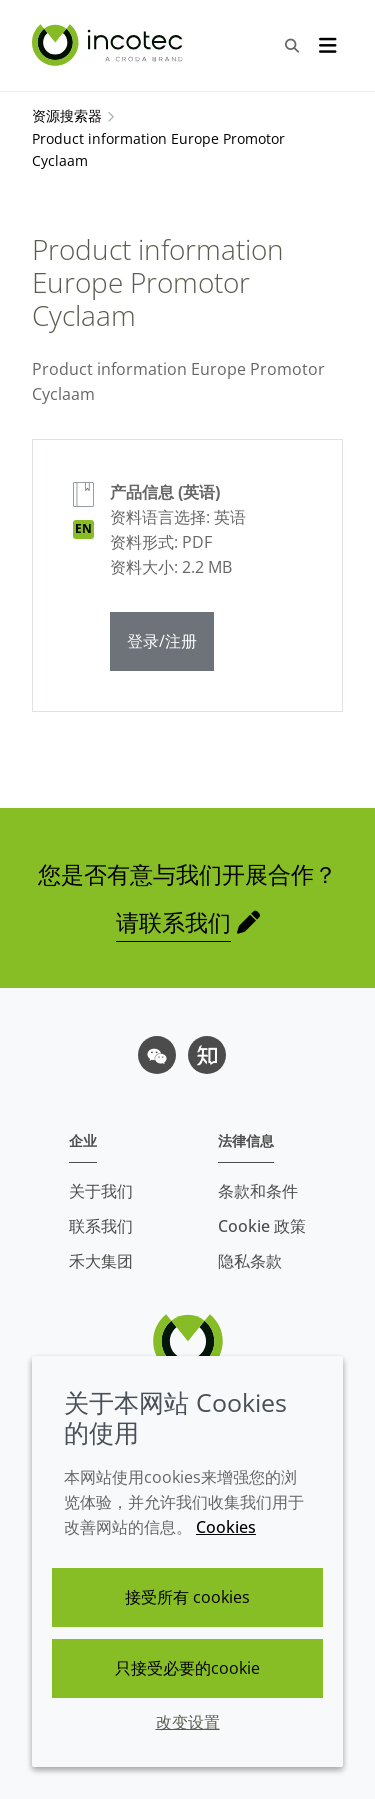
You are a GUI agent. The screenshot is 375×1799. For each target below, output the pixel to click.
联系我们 (101, 1226)
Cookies (226, 1527)
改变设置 (188, 1722)
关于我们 (101, 1191)
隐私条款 (250, 1261)
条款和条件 (258, 1191)
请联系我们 (173, 922)
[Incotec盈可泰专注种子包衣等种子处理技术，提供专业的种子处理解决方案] (110, 45)
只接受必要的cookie (187, 1668)
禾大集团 (101, 1261)
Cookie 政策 (262, 1226)
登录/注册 (162, 641)
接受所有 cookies (187, 1597)
